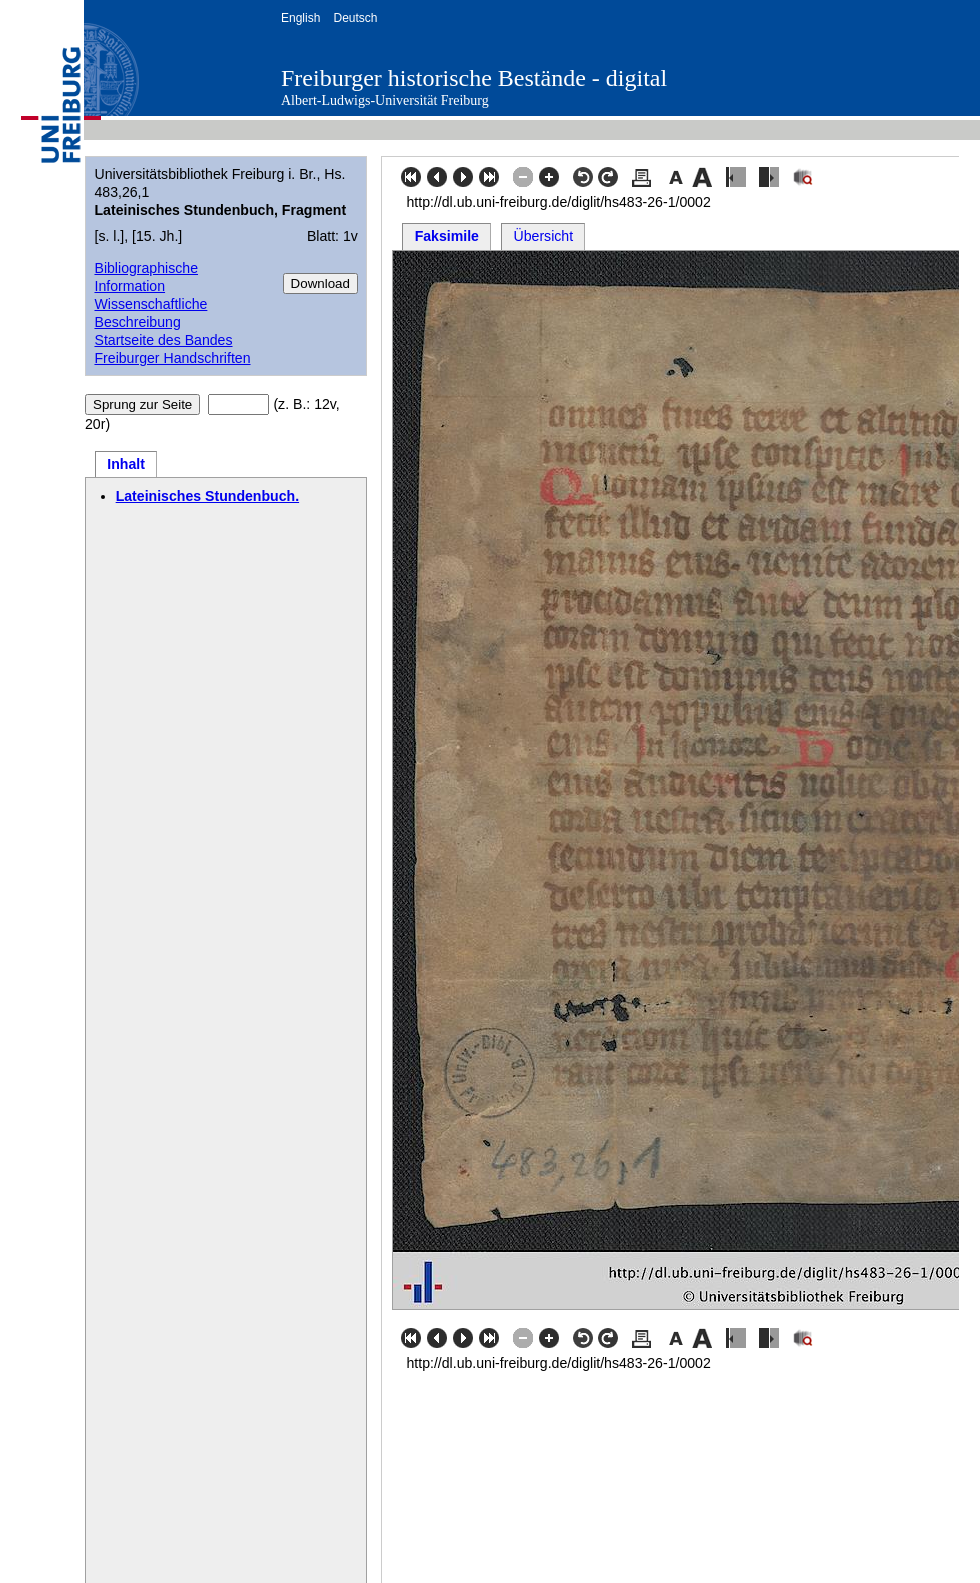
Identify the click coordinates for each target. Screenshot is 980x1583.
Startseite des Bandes (163, 340)
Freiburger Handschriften (172, 358)
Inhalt (126, 464)
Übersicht (544, 236)
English (300, 18)
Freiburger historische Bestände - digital (474, 78)
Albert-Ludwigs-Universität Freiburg (385, 100)
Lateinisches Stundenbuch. (207, 496)
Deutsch (355, 18)
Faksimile (447, 236)
